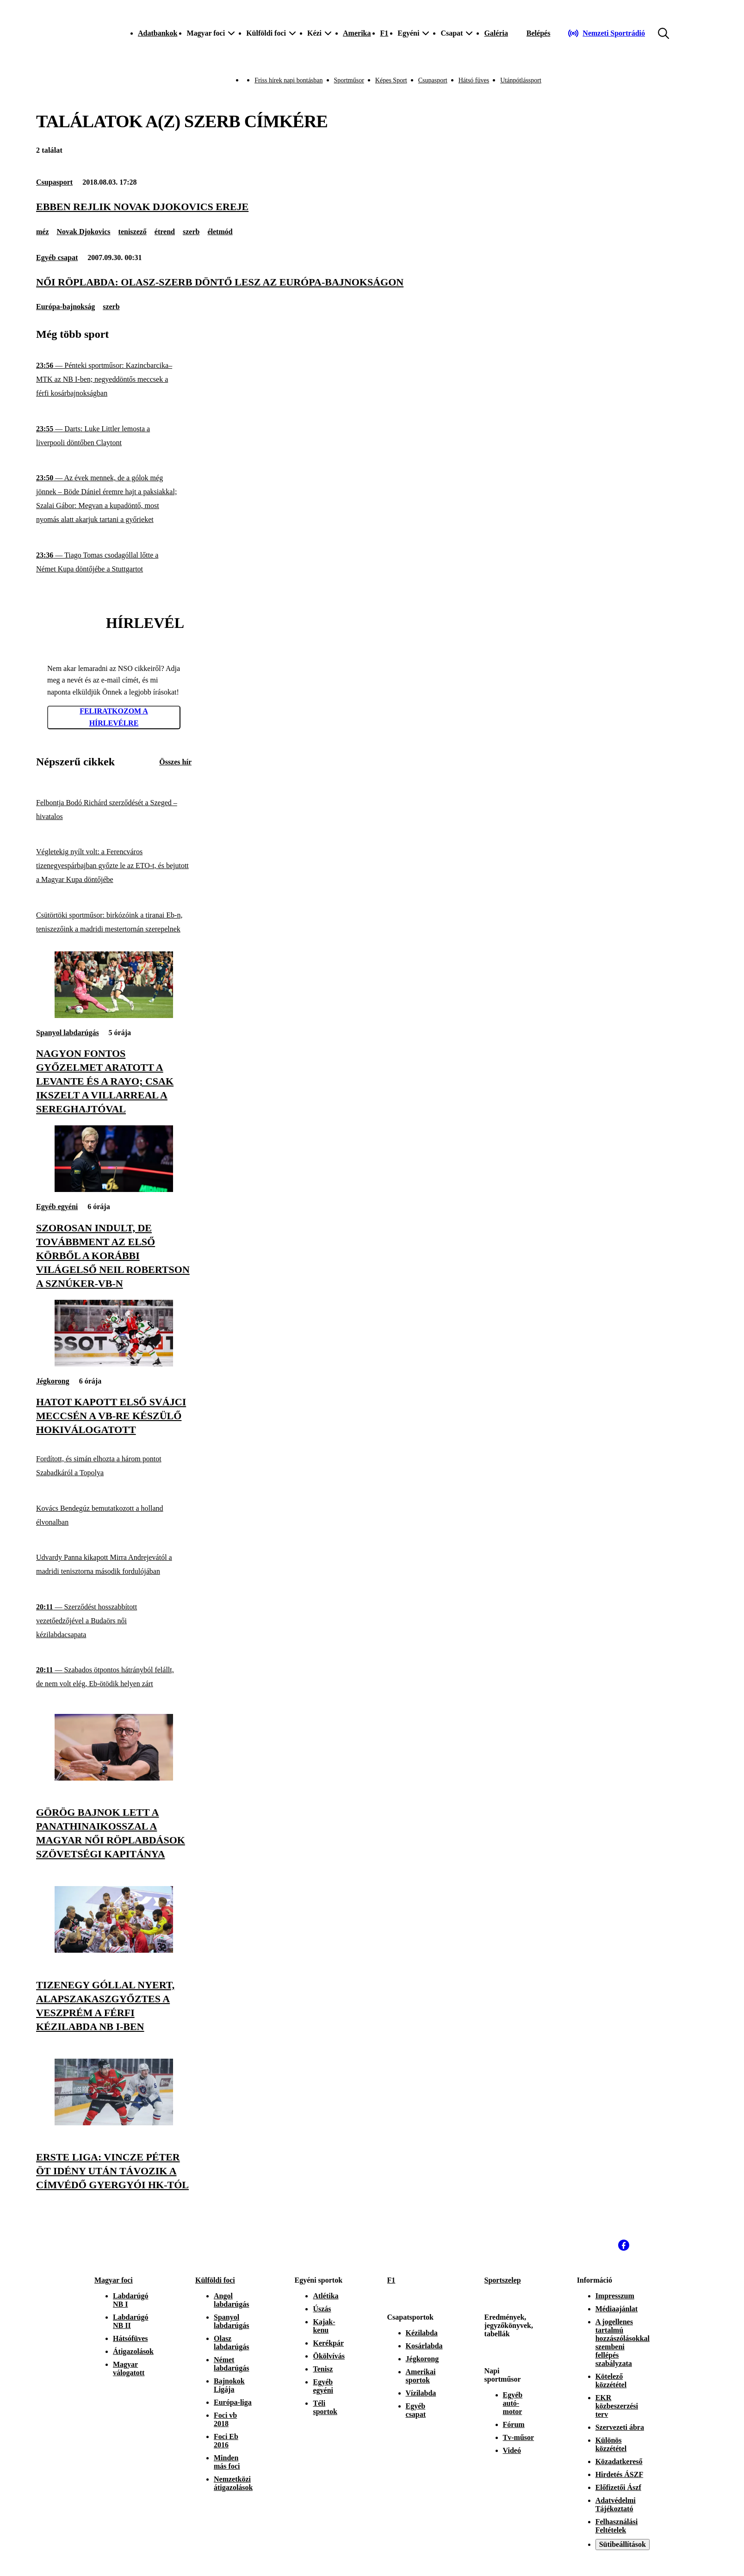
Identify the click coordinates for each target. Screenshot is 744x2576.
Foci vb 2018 (225, 2419)
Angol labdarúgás (231, 2300)
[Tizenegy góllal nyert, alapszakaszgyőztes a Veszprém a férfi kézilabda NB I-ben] (114, 1950)
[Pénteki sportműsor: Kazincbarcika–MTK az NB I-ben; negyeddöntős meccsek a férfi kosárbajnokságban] (114, 380)
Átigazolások (133, 2351)
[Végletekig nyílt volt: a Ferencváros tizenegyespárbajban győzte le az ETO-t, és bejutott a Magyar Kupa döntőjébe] (114, 866)
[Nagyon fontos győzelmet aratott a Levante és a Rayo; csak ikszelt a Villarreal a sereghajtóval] (114, 1015)
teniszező (132, 232)
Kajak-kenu (324, 2326)
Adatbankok (157, 33)
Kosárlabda (424, 2346)
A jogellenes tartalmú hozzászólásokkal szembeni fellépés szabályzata (622, 2342)
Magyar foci (113, 2280)
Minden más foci (227, 2462)
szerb (191, 232)
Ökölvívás (328, 2356)
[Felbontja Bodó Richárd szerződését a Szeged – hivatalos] (114, 809)
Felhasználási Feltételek (616, 2526)
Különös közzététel (611, 2444)
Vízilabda (421, 2393)
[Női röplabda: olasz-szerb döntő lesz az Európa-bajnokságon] (372, 282)
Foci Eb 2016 (226, 2441)
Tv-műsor (518, 2437)
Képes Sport (391, 80)
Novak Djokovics (84, 232)
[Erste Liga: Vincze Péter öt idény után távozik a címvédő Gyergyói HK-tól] (114, 2123)
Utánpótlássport (520, 80)
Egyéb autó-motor (513, 2403)
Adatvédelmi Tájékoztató (615, 2504)
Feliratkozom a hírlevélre (114, 717)
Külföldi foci (215, 2280)
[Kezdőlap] (92, 33)
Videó (512, 2450)
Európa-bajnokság (65, 306)
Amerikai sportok (421, 2376)
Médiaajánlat (616, 2309)
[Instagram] (603, 2245)
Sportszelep (502, 2280)
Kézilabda (422, 2333)
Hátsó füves (474, 80)
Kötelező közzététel (611, 2380)
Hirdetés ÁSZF (619, 2474)
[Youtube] (644, 2245)
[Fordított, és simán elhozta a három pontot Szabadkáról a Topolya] (114, 1466)
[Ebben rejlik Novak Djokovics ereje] (372, 207)
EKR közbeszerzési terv (616, 2406)
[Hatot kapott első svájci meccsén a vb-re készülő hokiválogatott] (114, 1364)
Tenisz (323, 2369)
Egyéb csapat (57, 257)
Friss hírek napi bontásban (288, 80)
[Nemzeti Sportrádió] (606, 33)
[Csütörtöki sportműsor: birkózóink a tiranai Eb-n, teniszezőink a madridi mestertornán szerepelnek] (114, 922)
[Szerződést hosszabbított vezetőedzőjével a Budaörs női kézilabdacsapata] (114, 1621)
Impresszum (614, 2296)
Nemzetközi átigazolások (233, 2483)
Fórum (514, 2424)
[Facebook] (623, 2245)
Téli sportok (325, 2407)
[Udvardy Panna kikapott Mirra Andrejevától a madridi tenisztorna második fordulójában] (114, 1565)
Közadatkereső (619, 2461)
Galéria (496, 33)
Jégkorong (52, 1381)
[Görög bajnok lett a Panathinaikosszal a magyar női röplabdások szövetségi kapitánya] (114, 1778)
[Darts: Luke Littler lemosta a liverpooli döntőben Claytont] (114, 436)
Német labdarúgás (231, 2364)
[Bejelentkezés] (538, 33)
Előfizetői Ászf (618, 2487)
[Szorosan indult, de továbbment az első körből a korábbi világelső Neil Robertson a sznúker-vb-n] (114, 1189)
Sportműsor (349, 80)
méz (42, 232)
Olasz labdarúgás (231, 2342)
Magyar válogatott (128, 2368)
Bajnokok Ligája (229, 2385)
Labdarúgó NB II (130, 2321)
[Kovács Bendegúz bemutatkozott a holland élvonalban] (114, 1515)
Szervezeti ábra (619, 2427)
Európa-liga (233, 2402)
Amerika (357, 33)
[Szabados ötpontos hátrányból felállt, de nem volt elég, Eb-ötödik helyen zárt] (114, 1677)
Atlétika (325, 2296)
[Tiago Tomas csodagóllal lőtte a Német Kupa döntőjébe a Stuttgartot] (114, 562)
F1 (384, 33)
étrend (165, 232)
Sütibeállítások (622, 2544)
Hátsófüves (130, 2338)
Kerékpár (328, 2343)
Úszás (322, 2309)
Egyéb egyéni (57, 1206)
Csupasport (432, 80)
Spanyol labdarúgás (67, 1033)
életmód (219, 232)
